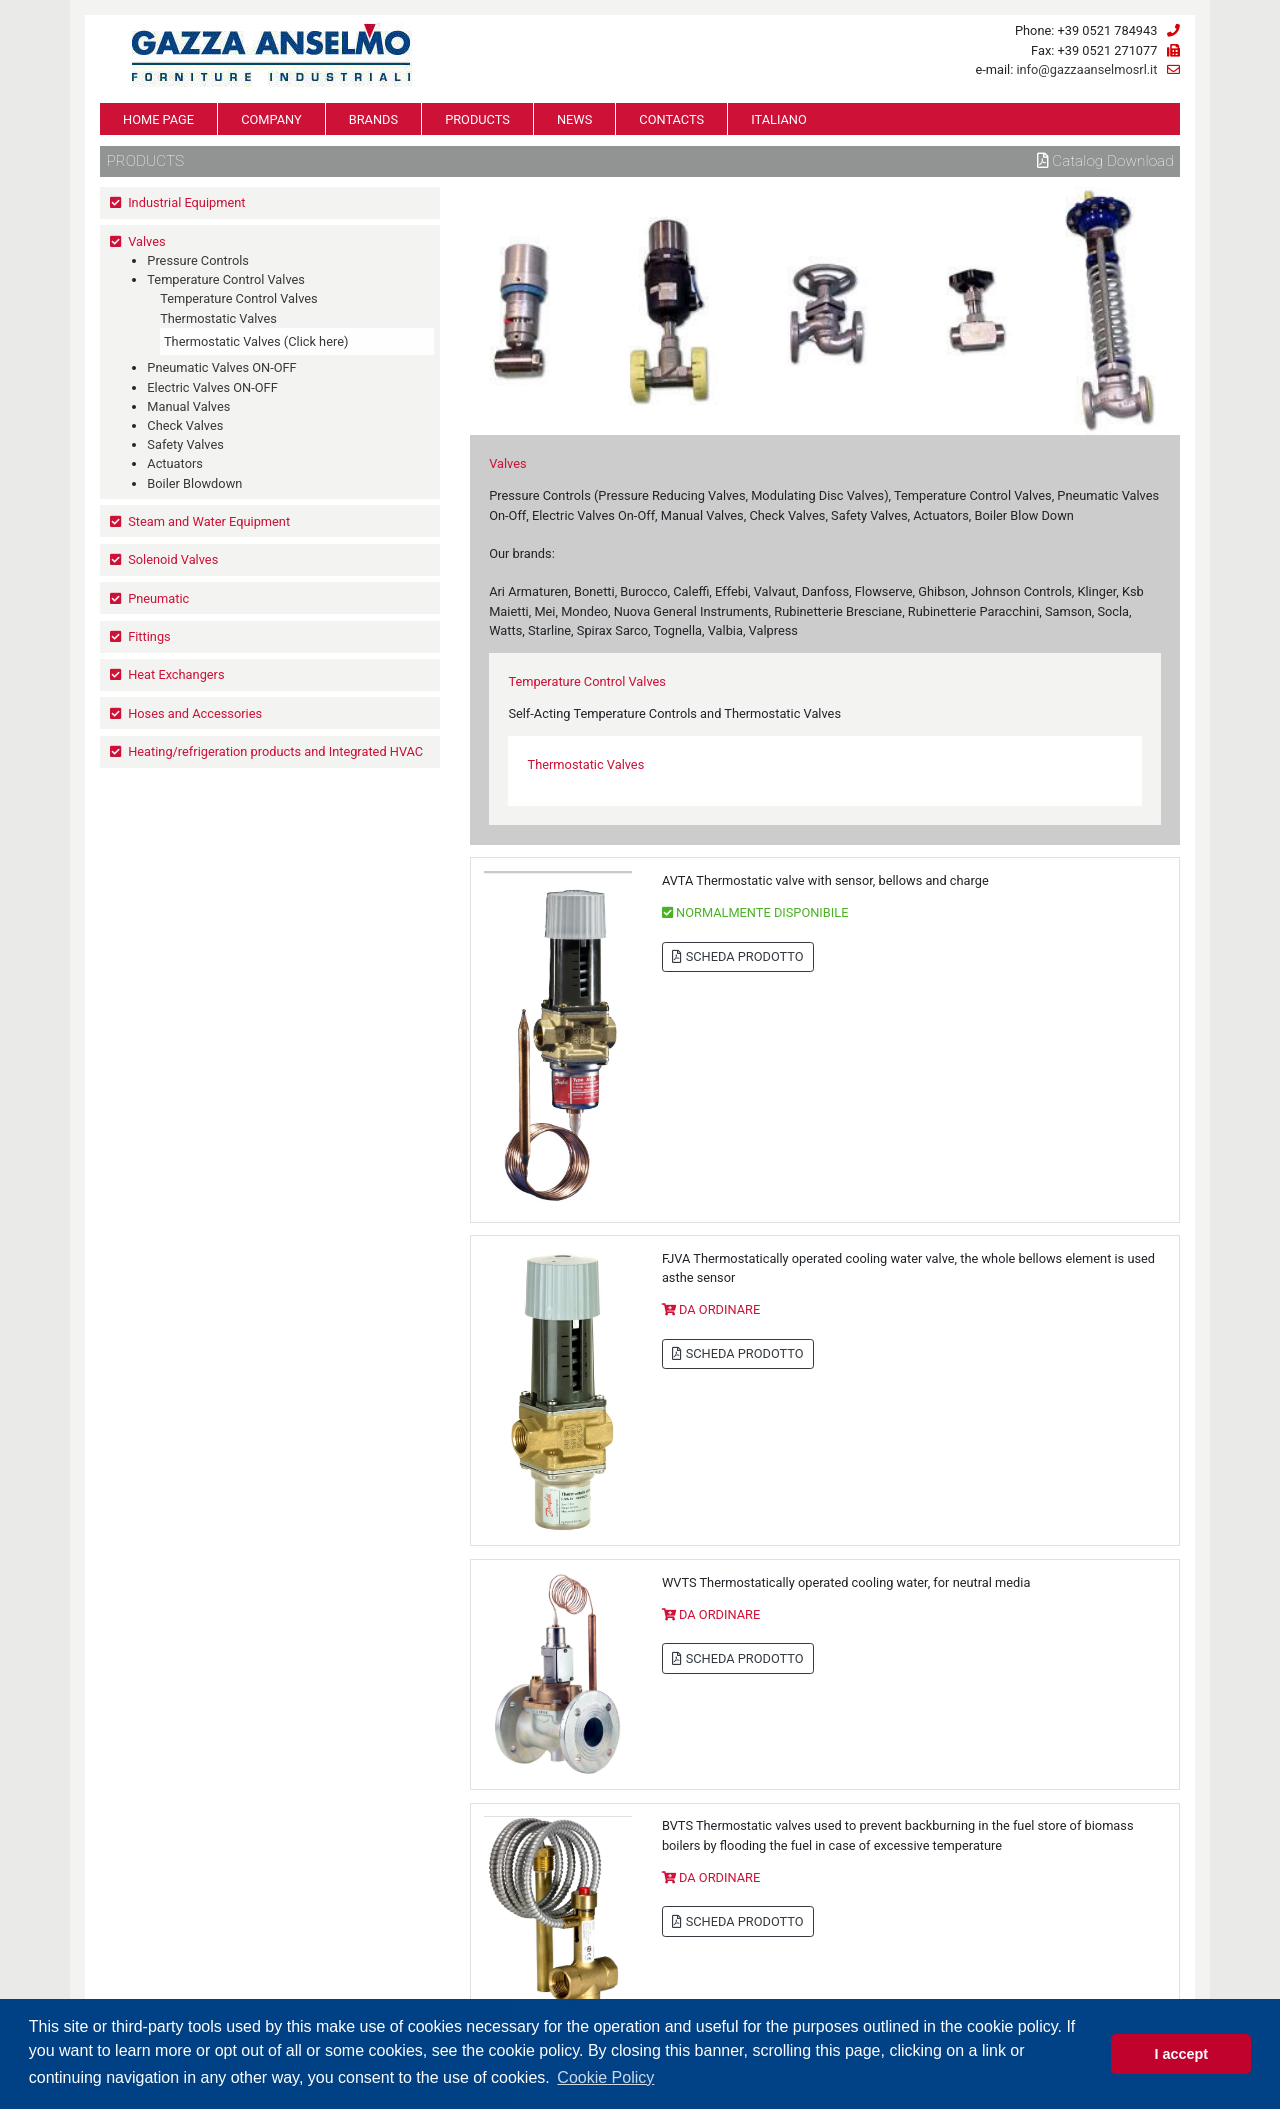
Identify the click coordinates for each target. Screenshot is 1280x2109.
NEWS (574, 119)
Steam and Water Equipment (209, 521)
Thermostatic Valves (218, 318)
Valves (146, 241)
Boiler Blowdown (194, 483)
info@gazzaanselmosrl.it (1086, 69)
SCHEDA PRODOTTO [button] (737, 956)
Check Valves (185, 425)
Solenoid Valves (173, 559)
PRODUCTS (477, 119)
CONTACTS (671, 119)
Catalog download (1105, 161)
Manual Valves (188, 406)
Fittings (149, 636)
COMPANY (271, 119)
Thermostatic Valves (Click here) (256, 341)
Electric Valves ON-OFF (212, 387)
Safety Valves (185, 444)
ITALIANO (779, 119)
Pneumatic (158, 598)
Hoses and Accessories (195, 713)
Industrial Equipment (186, 202)
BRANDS (373, 119)
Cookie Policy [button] (605, 2077)
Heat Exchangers (176, 674)
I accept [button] (1181, 2054)
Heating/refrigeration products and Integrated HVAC (275, 751)
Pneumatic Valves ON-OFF (221, 367)
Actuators (175, 463)
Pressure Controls (198, 260)
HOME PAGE (158, 119)
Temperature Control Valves (226, 279)
